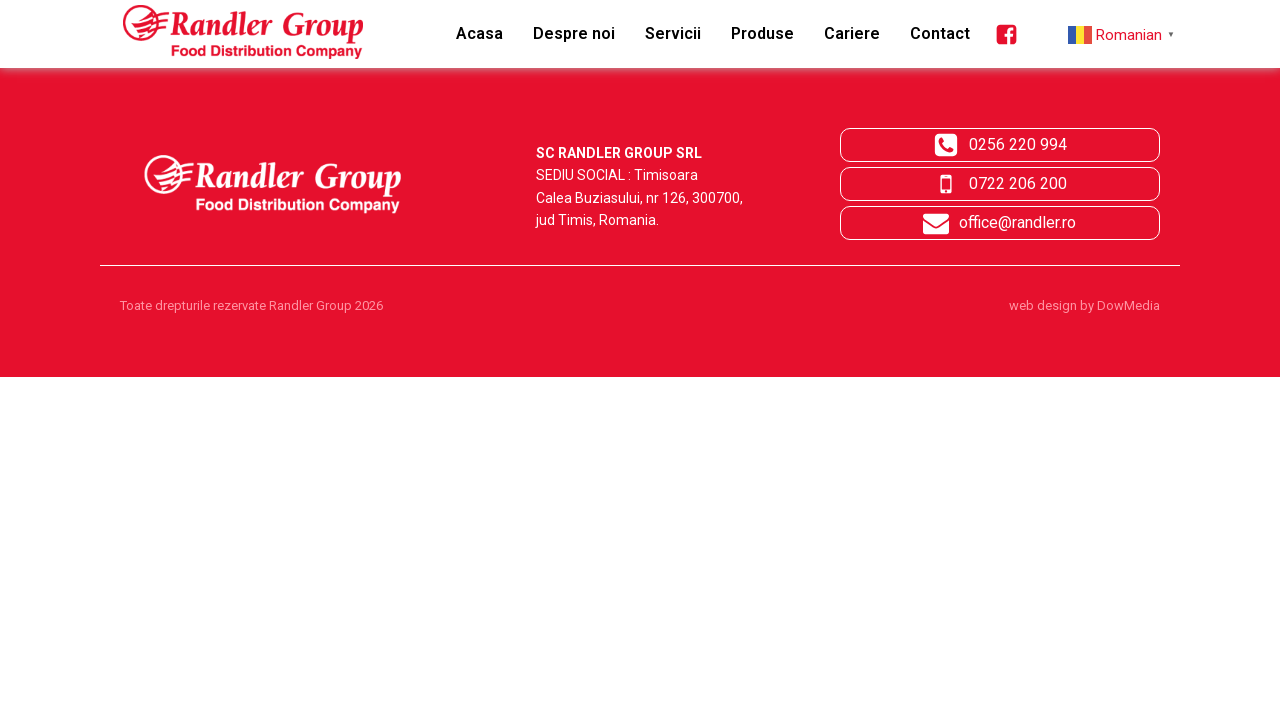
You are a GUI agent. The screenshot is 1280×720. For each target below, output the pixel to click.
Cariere (852, 33)
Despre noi (574, 33)
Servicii (673, 33)
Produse (762, 33)
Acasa (479, 33)
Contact (940, 33)
